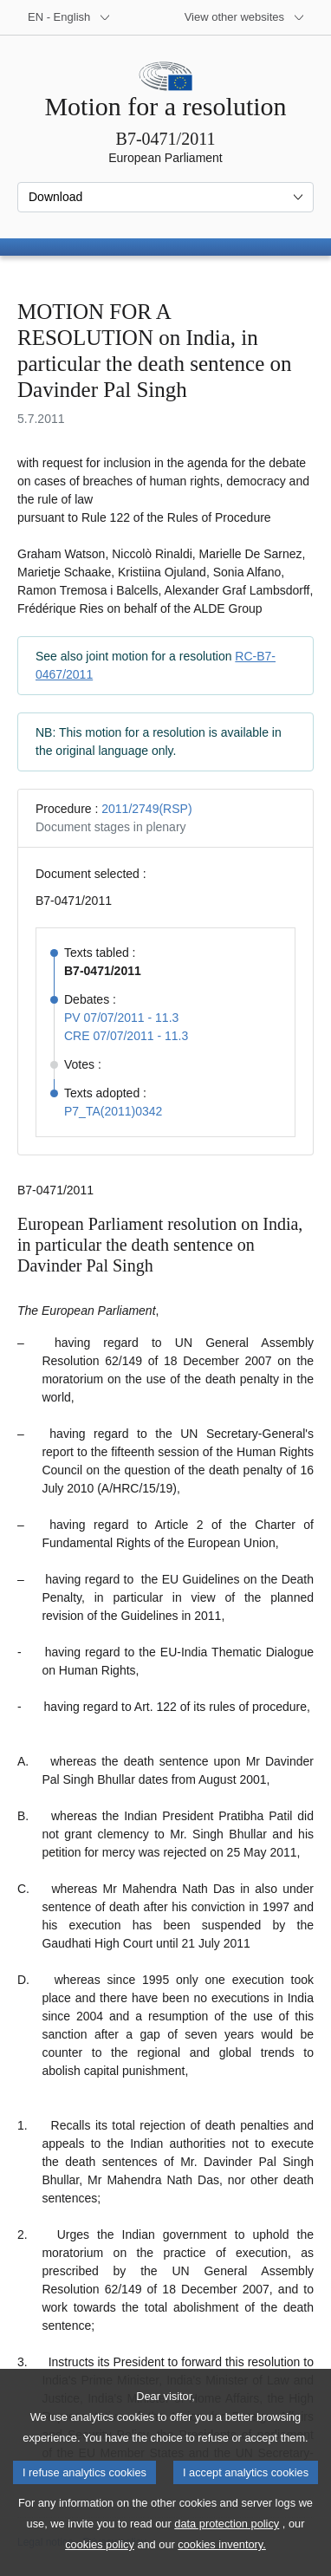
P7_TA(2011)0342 (113, 1111)
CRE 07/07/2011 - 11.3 (126, 1036)
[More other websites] (245, 17)
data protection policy (226, 2550)
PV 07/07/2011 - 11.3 (121, 1018)
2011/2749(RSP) (146, 809)
